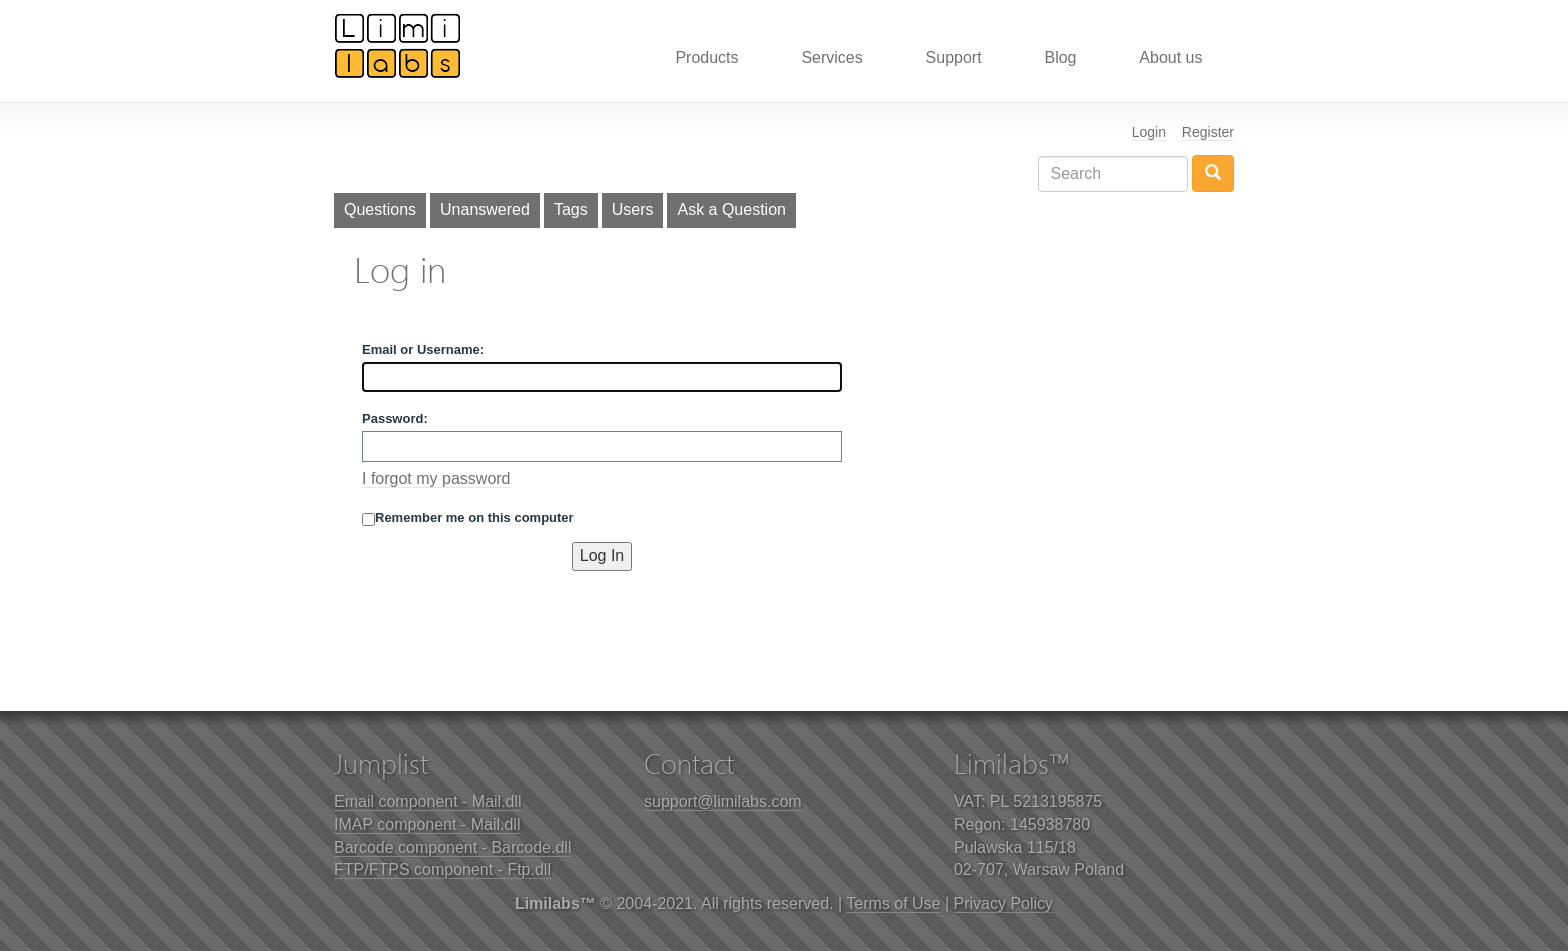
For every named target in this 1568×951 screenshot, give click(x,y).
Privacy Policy (1004, 903)
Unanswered (485, 209)
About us (1170, 57)
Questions (380, 209)
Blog (1060, 57)
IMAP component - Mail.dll (427, 824)
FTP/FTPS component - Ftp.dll (442, 869)
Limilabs (398, 45)
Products (706, 57)
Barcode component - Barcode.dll (452, 847)
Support (954, 57)
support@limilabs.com (723, 801)
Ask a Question (731, 209)
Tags (571, 209)
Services (831, 57)
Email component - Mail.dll (428, 801)
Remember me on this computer (468, 518)
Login (1149, 132)
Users (633, 209)
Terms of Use (893, 903)
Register (1208, 132)
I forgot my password (436, 478)
